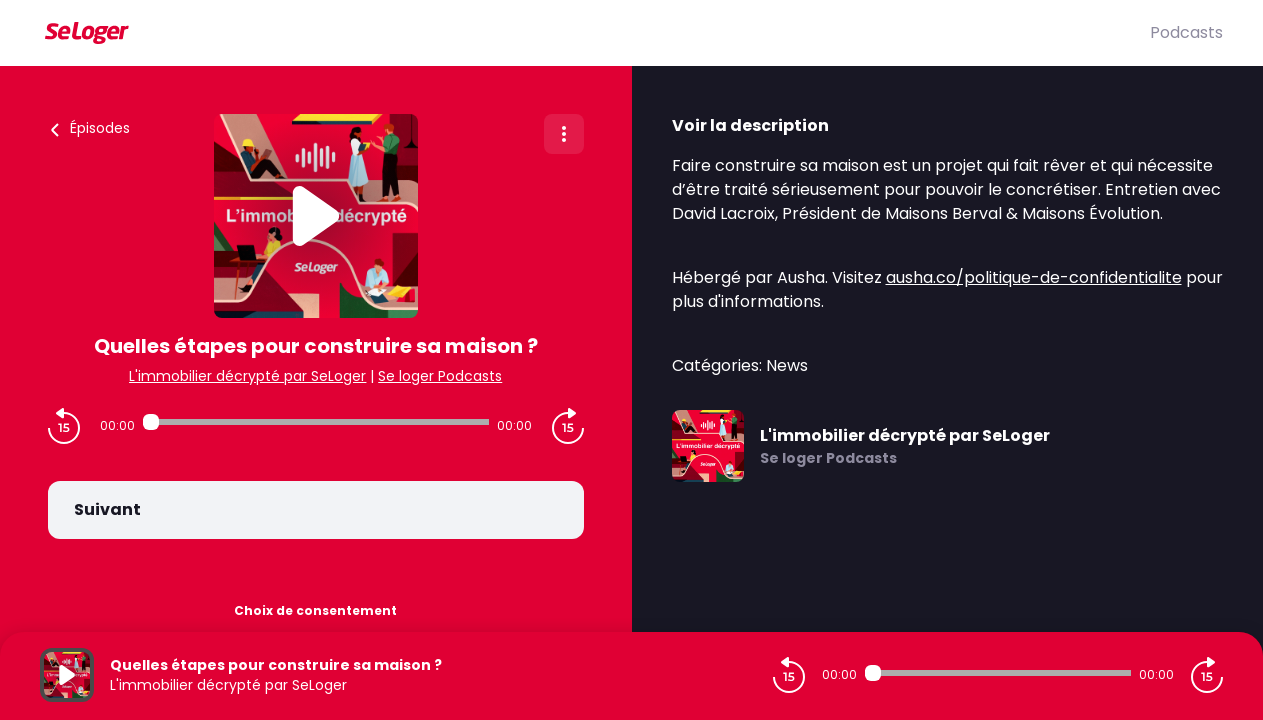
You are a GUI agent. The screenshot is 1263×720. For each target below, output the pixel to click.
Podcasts (1186, 32)
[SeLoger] (595, 33)
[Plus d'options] (564, 134)
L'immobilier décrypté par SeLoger (247, 376)
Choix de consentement (315, 610)
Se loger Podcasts (440, 376)
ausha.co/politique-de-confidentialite (1034, 277)
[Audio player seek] (316, 422)
